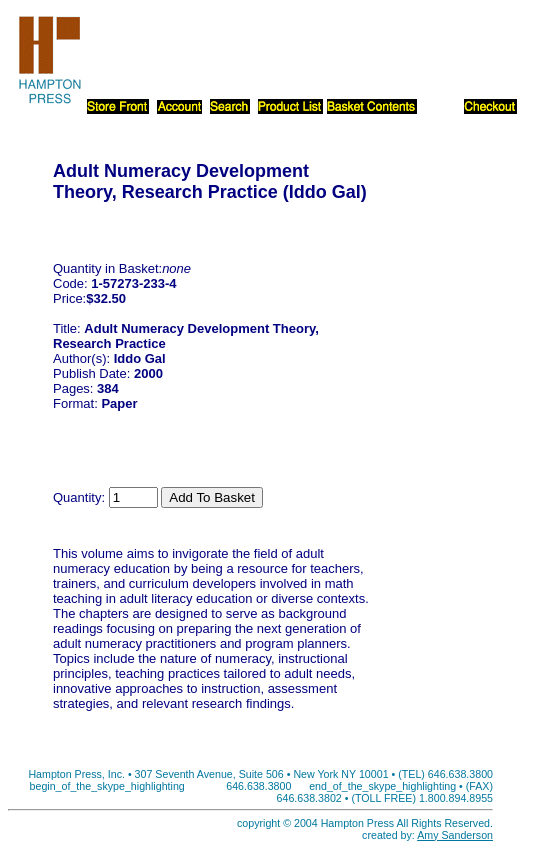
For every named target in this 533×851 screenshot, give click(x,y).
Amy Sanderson (455, 835)
